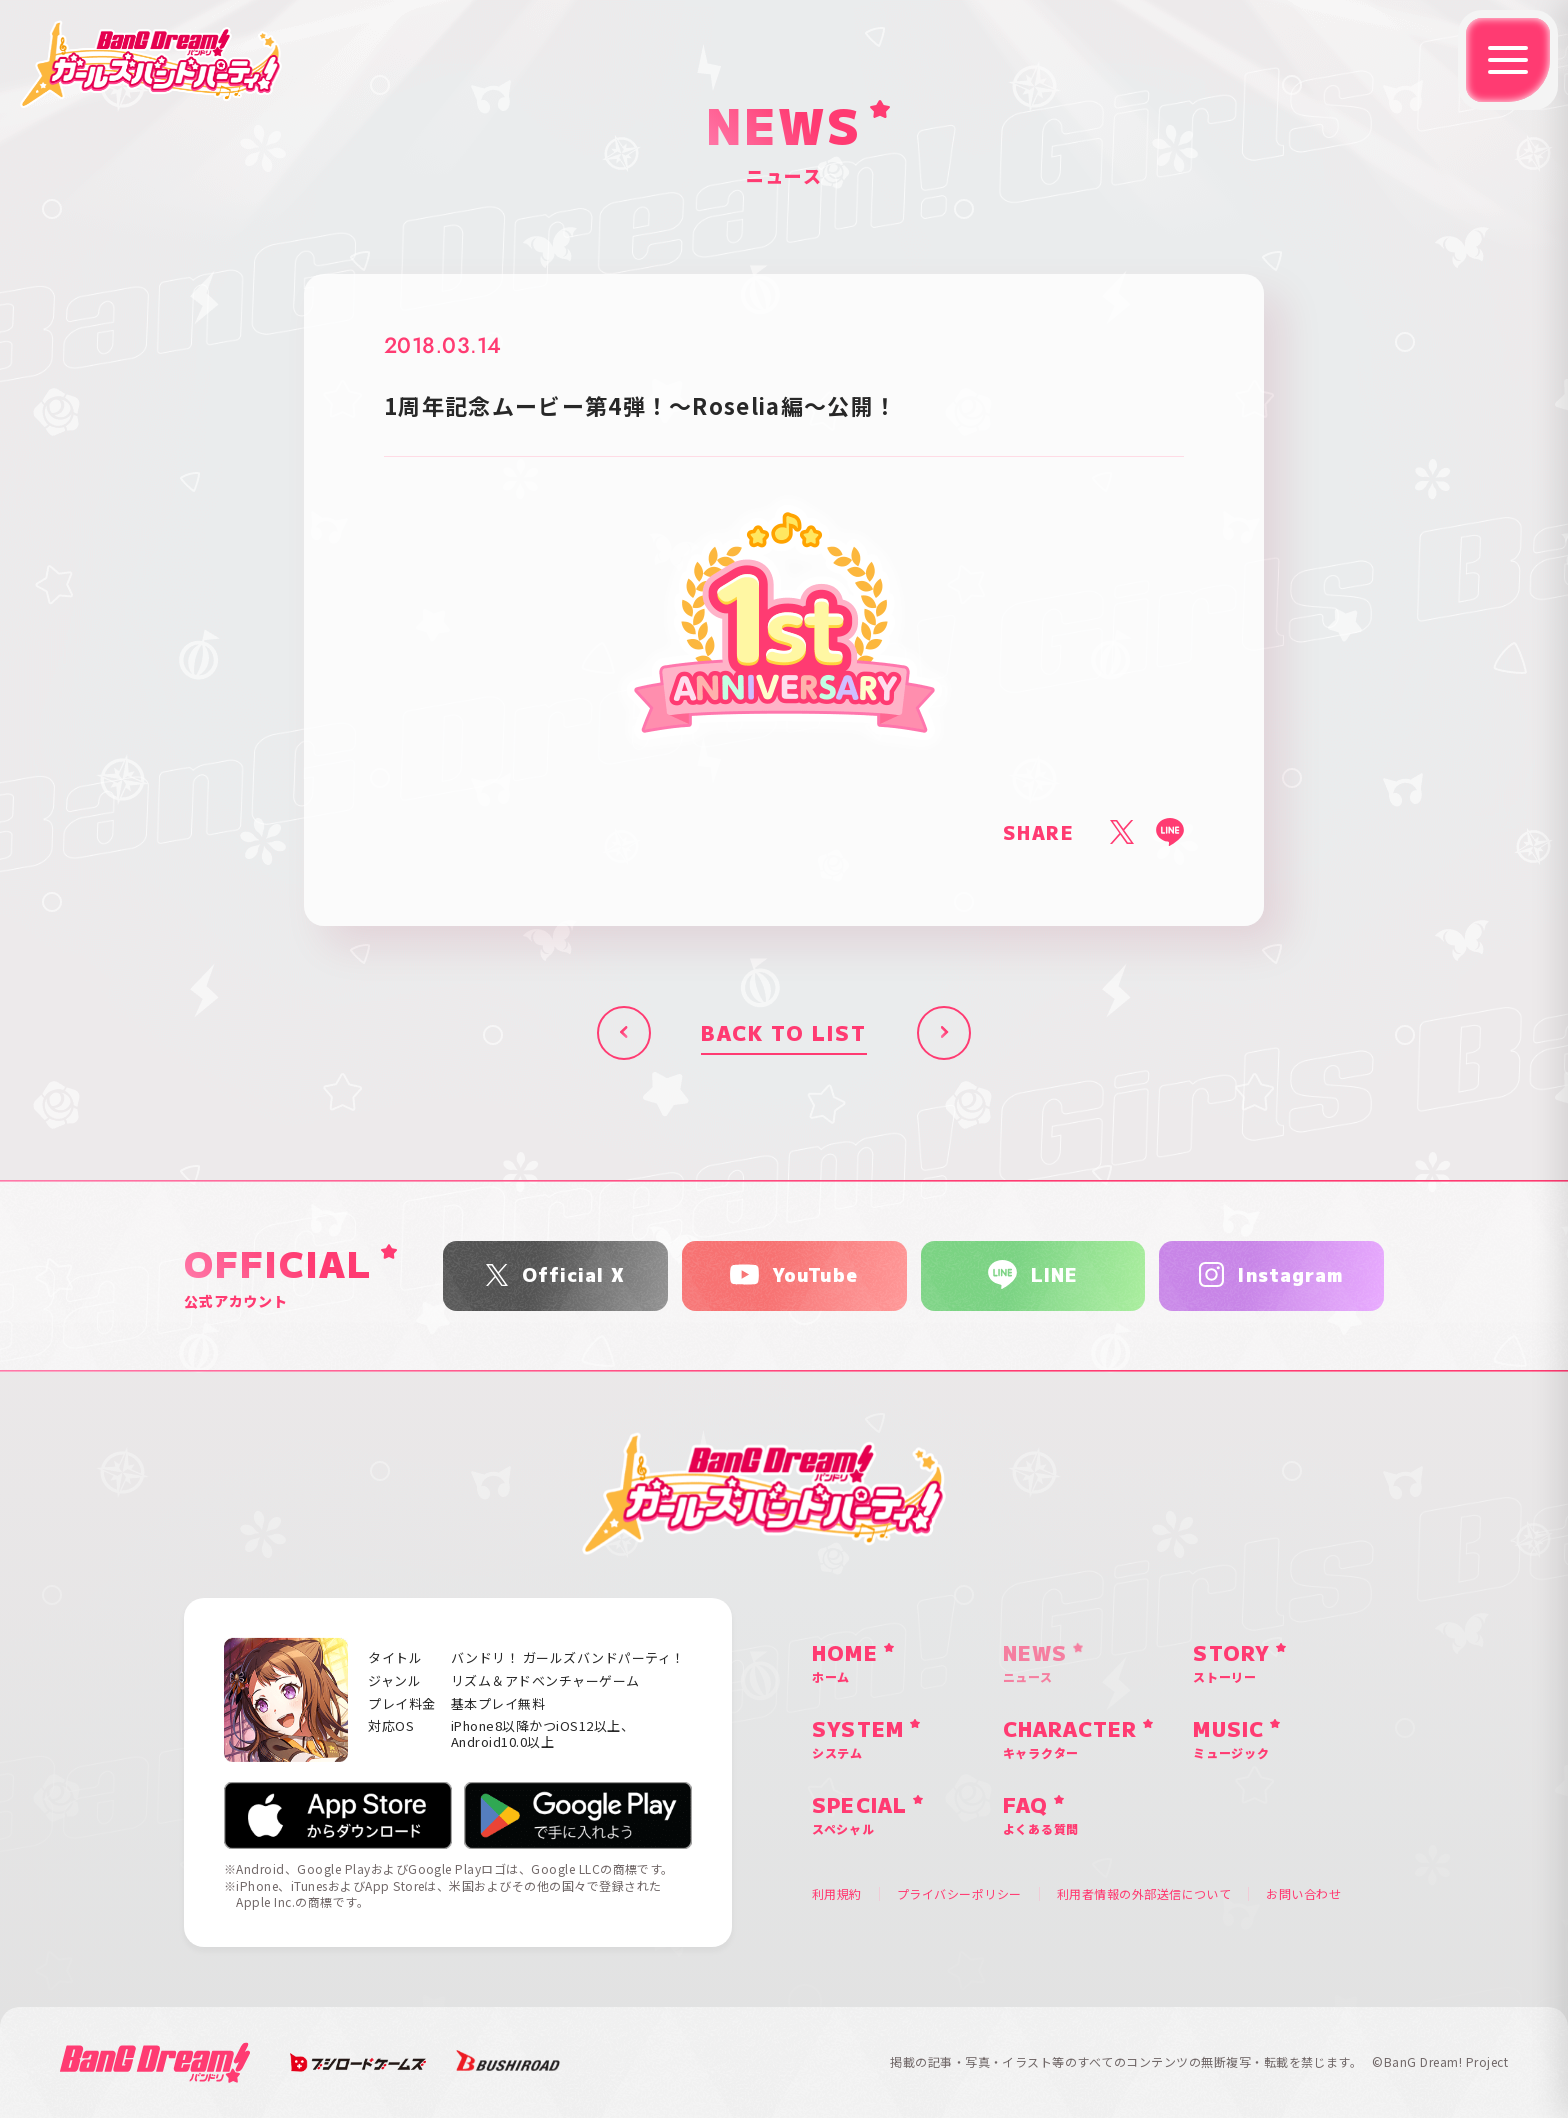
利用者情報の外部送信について (1144, 1894)
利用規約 (837, 1894)
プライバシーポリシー (959, 1894)
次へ (944, 1033)
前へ (624, 1033)
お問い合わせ (1303, 1894)
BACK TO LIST (784, 1032)
